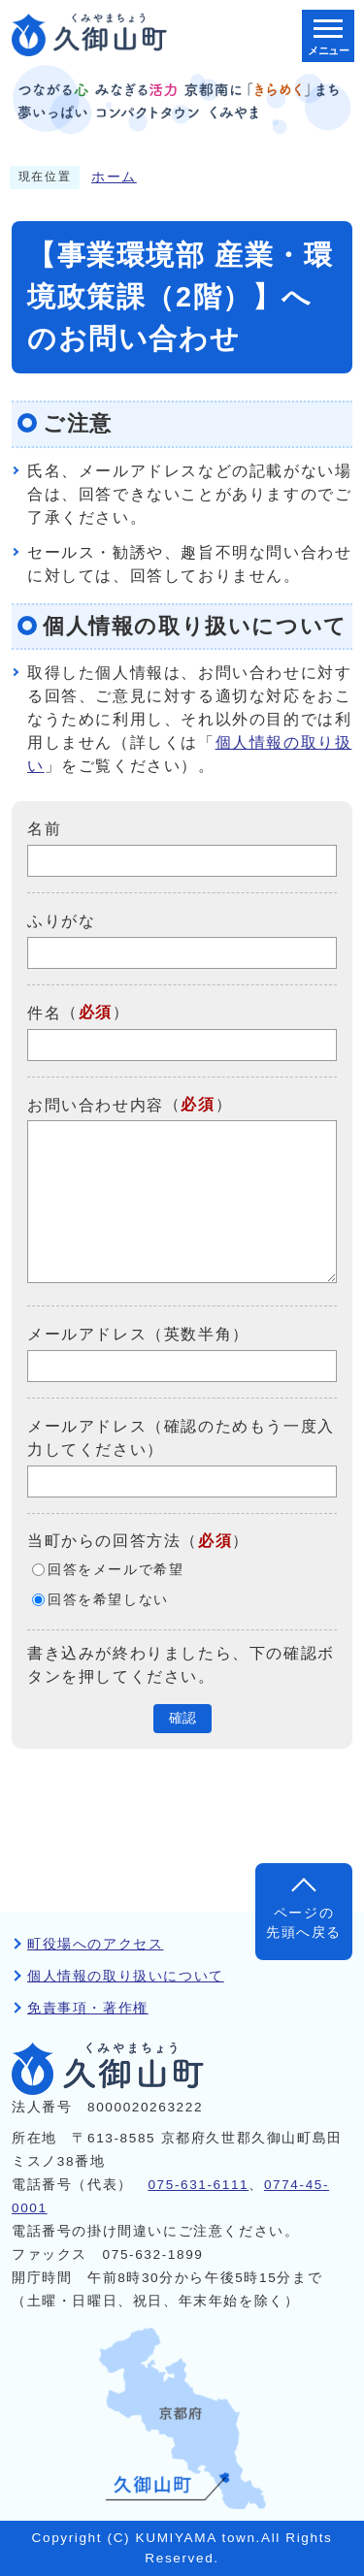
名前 (44, 829)
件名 (44, 1013)
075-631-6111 (198, 2184)
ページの (304, 1925)
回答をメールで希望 (115, 1569)
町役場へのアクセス (95, 1944)
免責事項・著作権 (88, 2008)
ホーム (114, 177)
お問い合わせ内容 (95, 1104)
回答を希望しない (108, 1600)
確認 (182, 1718)
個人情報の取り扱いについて (125, 1976)
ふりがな (61, 921)
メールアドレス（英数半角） (138, 1334)
